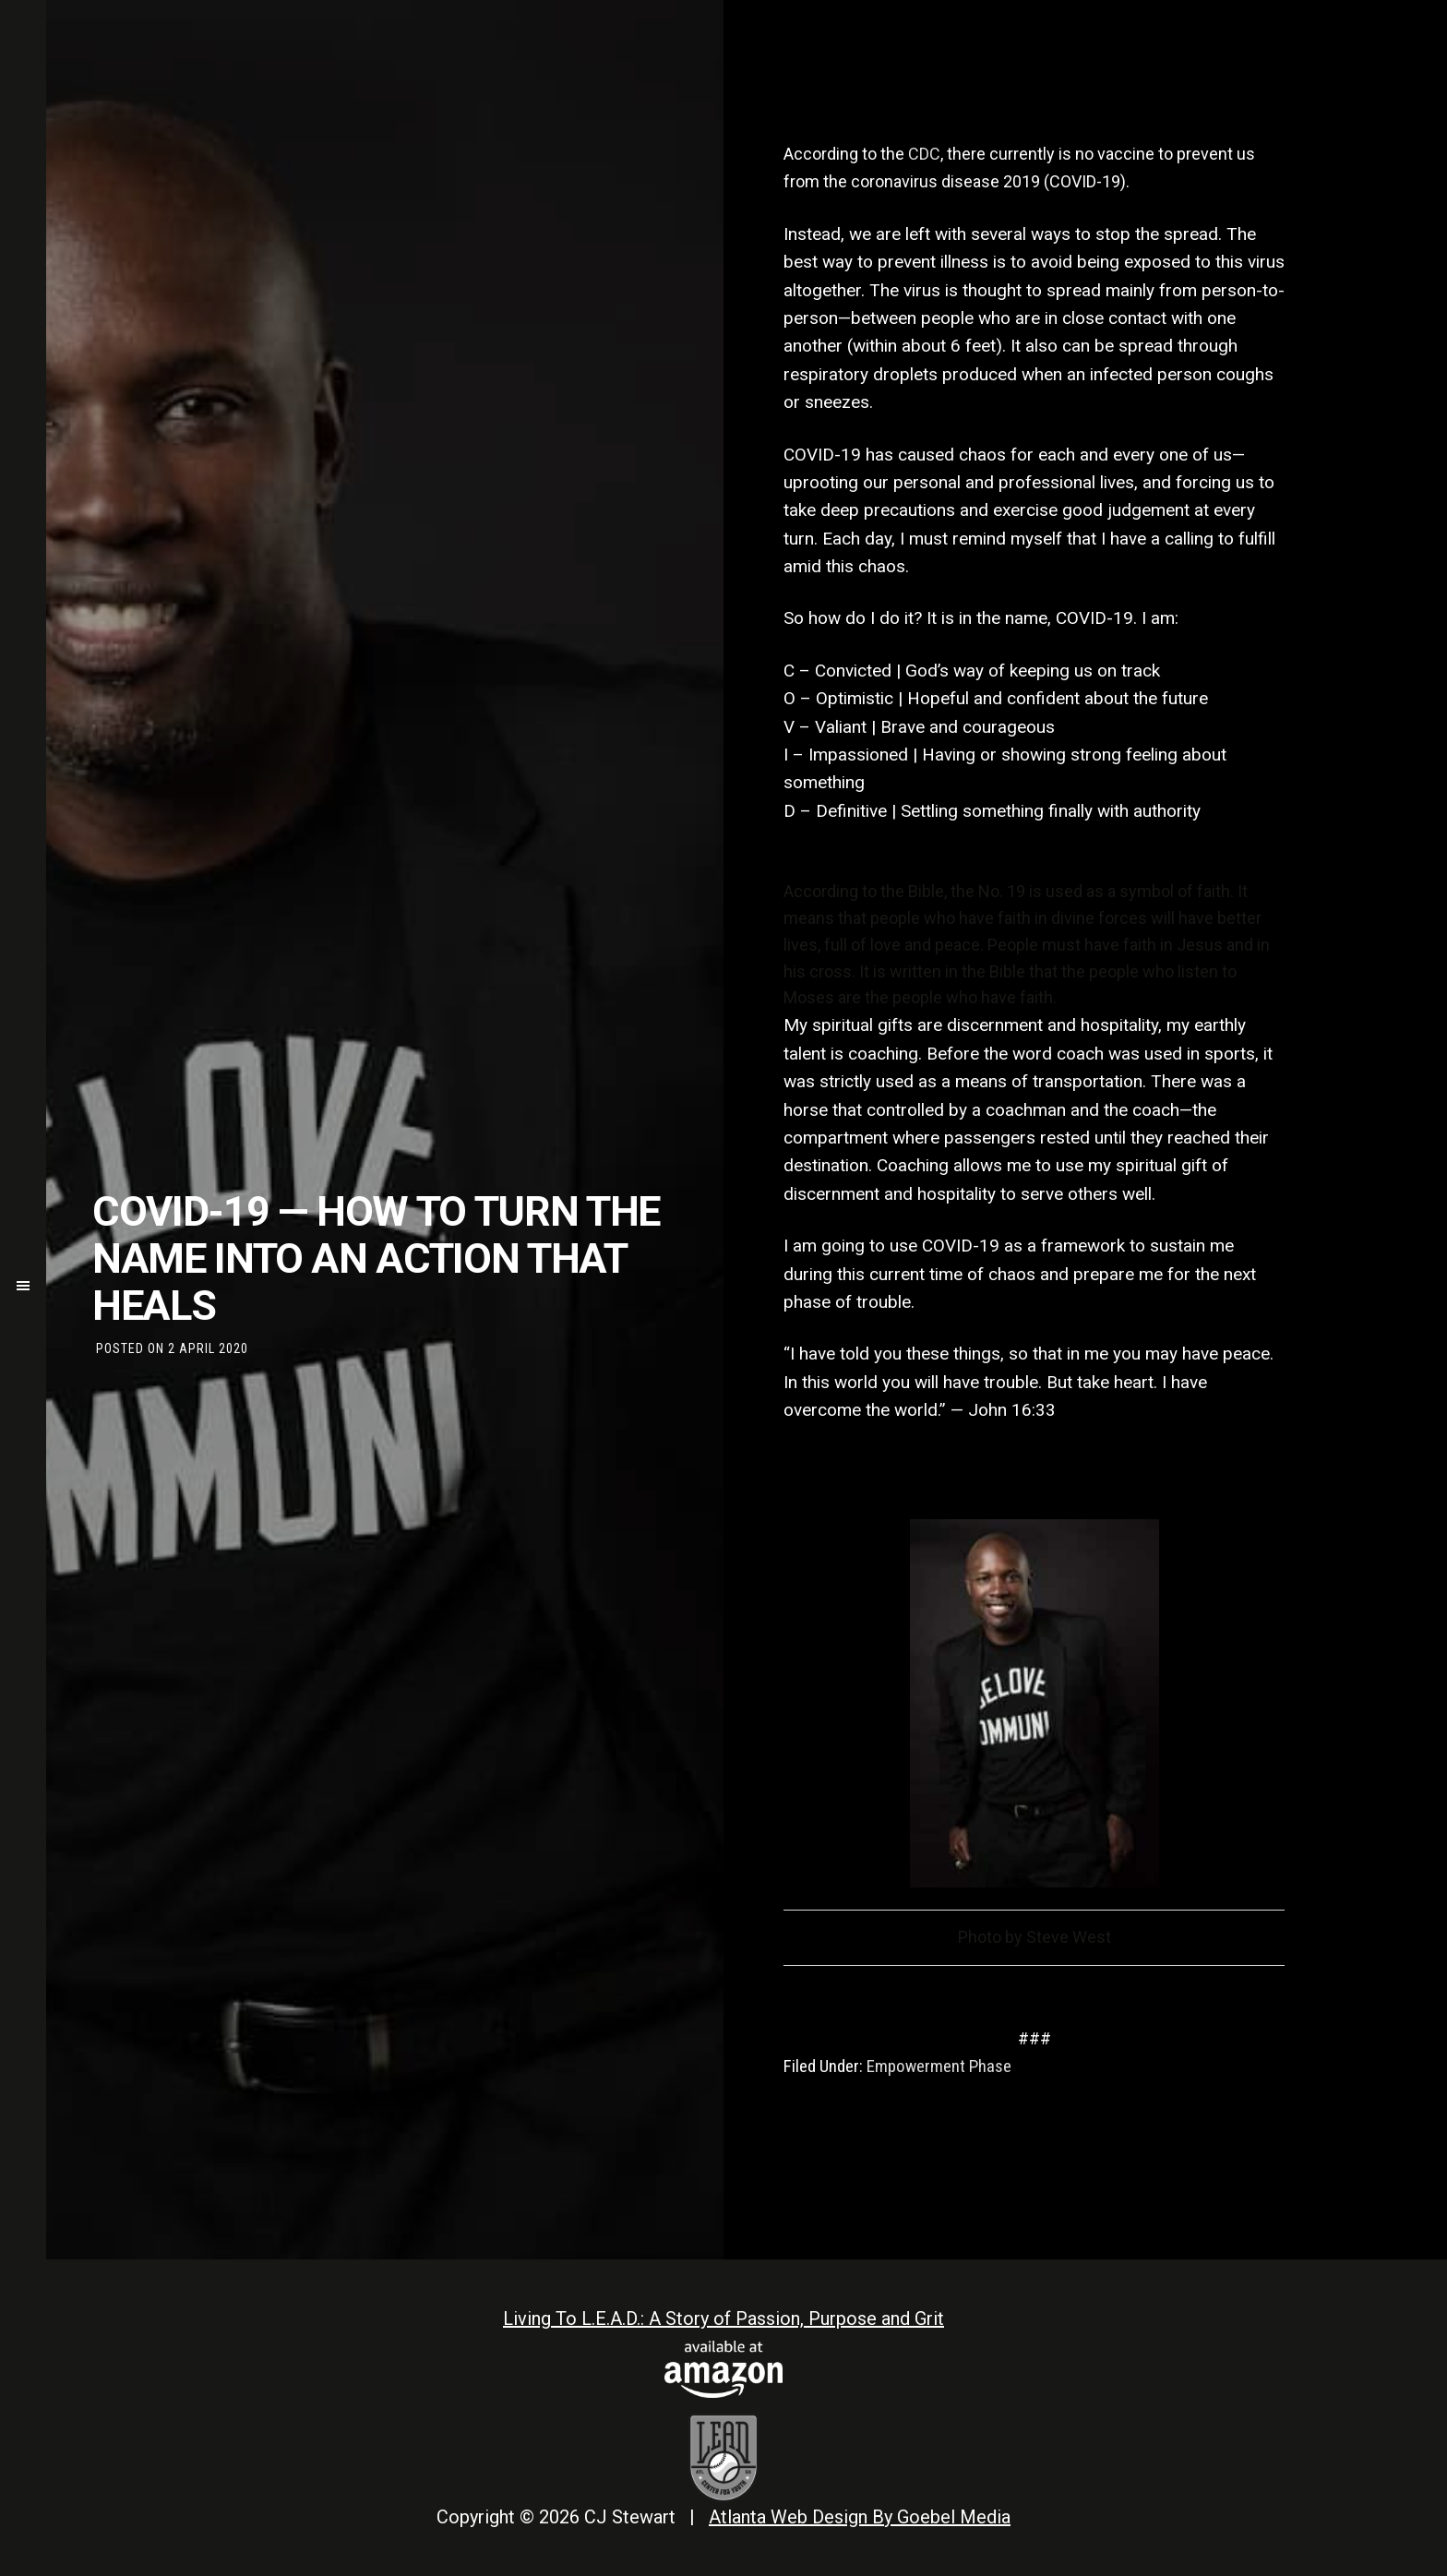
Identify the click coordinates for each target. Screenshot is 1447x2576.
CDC (924, 153)
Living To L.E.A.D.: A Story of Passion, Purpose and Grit (723, 2318)
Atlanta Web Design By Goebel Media (860, 2517)
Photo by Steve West (1034, 1937)
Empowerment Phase (939, 2066)
